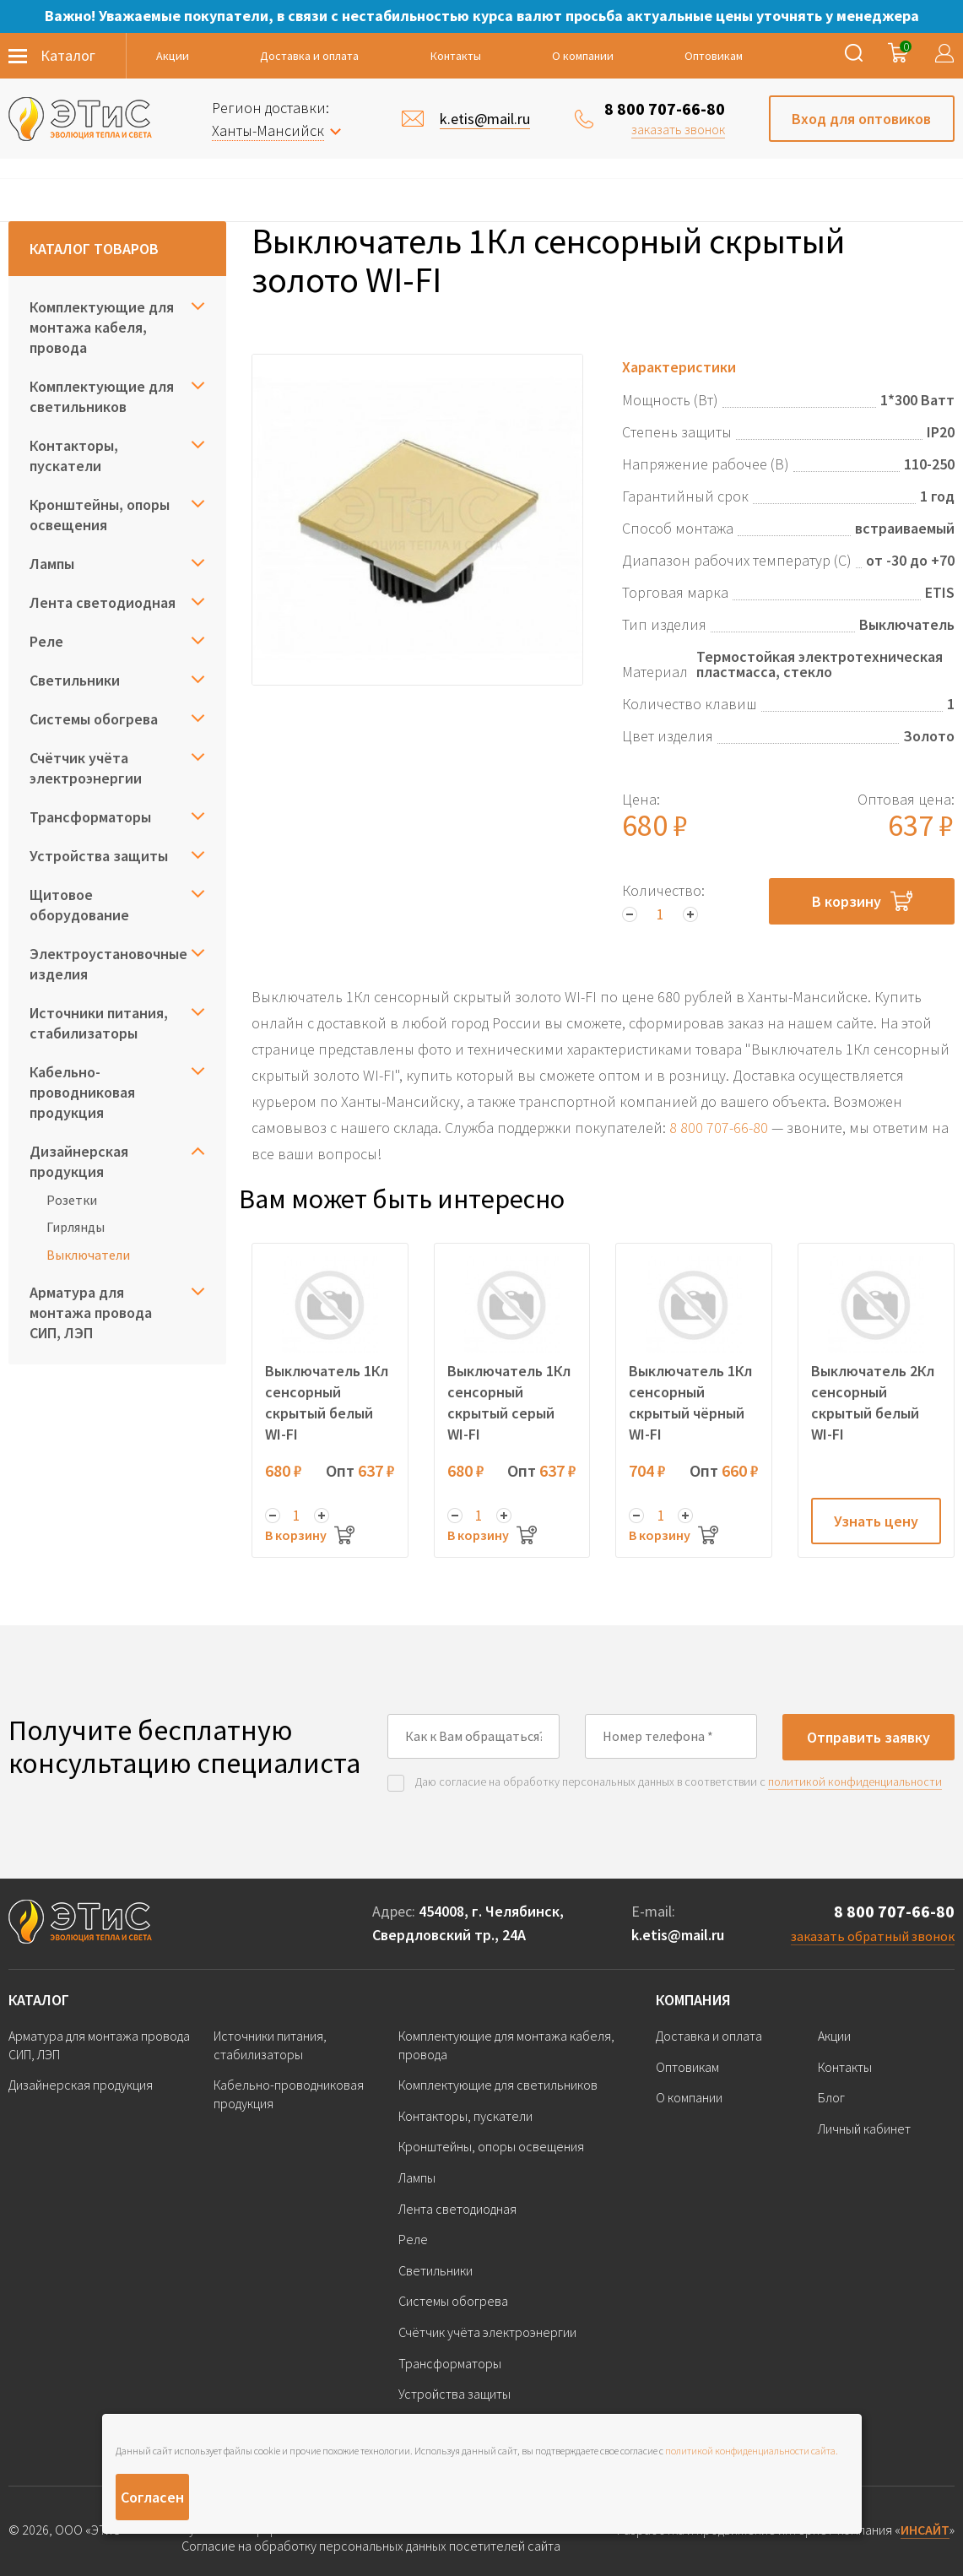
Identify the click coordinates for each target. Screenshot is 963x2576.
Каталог (38, 1999)
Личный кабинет (864, 2128)
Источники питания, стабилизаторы (99, 1023)
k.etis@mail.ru (677, 1934)
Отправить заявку (868, 1737)
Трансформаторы (90, 817)
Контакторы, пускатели (74, 455)
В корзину (862, 901)
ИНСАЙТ (925, 2529)
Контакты (455, 55)
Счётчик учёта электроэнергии (86, 768)
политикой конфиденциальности (855, 1781)
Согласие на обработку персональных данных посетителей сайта (370, 2546)
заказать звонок (678, 129)
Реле (46, 641)
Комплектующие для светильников (102, 396)
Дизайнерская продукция (79, 1161)
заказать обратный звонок (873, 1936)
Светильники (75, 680)
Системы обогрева (94, 719)
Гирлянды (75, 1226)
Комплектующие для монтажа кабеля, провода (102, 327)
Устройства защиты (99, 855)
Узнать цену (876, 1521)
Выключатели (88, 1254)
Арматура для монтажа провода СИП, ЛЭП (91, 1312)
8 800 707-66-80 (664, 108)
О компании (583, 55)
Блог (831, 2097)
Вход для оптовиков (861, 118)
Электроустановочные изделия (108, 964)
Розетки (71, 1199)
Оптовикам (713, 55)
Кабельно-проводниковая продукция (82, 1092)
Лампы (52, 563)
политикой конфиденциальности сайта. (751, 2450)
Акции (172, 55)
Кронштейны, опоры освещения (100, 514)
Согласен (152, 2497)
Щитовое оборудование (79, 905)
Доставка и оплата (309, 55)
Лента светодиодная (103, 602)
